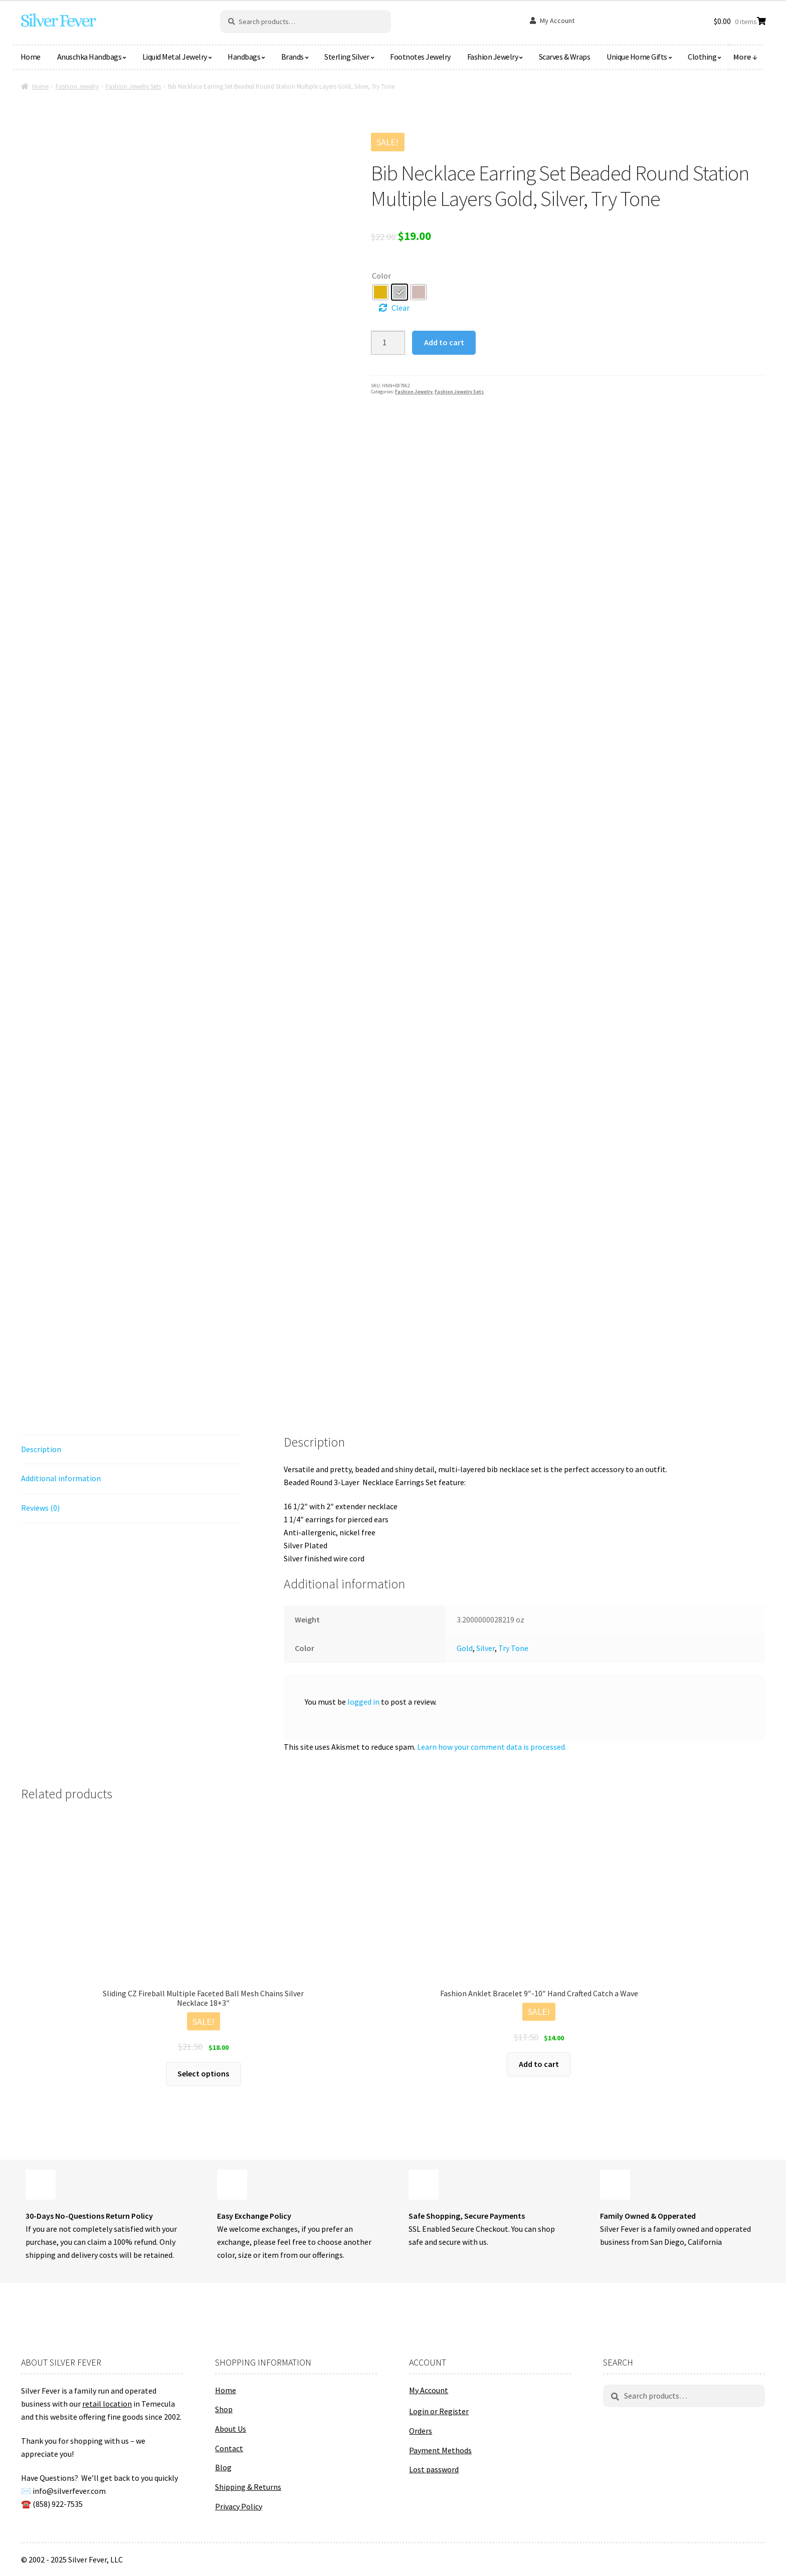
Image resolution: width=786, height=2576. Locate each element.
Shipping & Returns (248, 2487)
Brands (292, 57)
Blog (223, 2467)
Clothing (702, 57)
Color (381, 276)
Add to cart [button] (539, 2064)
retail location (107, 2404)
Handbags (244, 57)
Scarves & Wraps (565, 57)
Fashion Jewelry (492, 57)
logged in (363, 1702)
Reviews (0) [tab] (40, 1508)
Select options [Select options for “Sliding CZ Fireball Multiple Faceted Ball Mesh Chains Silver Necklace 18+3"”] (203, 2073)
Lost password (434, 2469)
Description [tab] (41, 1449)
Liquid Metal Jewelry (174, 57)
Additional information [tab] (61, 1478)
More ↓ (745, 57)
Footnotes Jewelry (420, 57)
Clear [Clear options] (400, 308)
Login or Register (439, 2411)
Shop (224, 2409)
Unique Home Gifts (637, 57)
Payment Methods (440, 2450)
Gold (465, 1648)
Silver (485, 1648)
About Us (230, 2429)
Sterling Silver (346, 57)
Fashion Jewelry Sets (133, 86)
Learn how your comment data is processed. (491, 1747)
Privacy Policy (238, 2506)
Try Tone (513, 1648)
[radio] (380, 292)
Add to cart (444, 342)
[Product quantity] (388, 343)
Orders (420, 2431)
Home (31, 57)
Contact (229, 2448)
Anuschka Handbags (89, 57)
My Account (557, 20)
